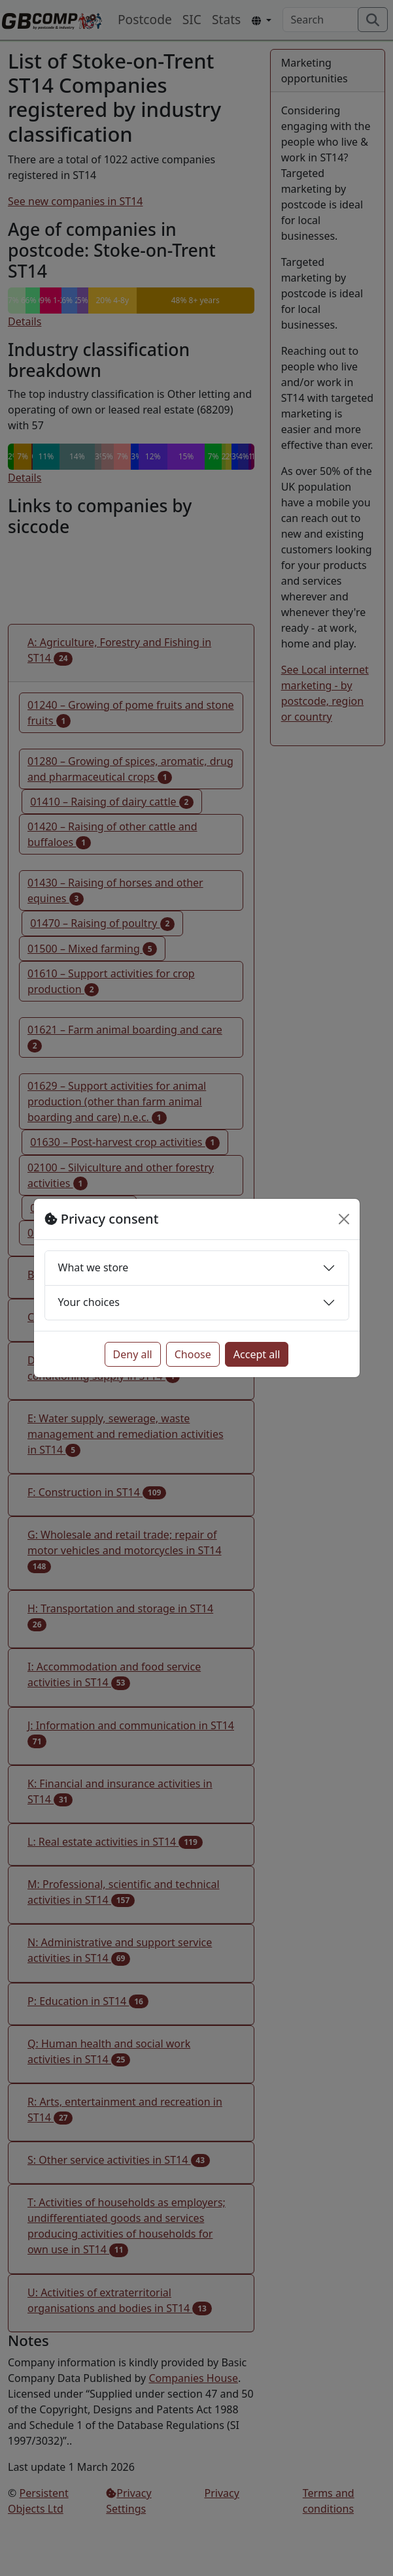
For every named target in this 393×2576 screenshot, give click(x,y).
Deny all (132, 1354)
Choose (193, 1354)
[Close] (343, 1219)
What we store (93, 1267)
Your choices (89, 1302)
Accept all (257, 1354)
